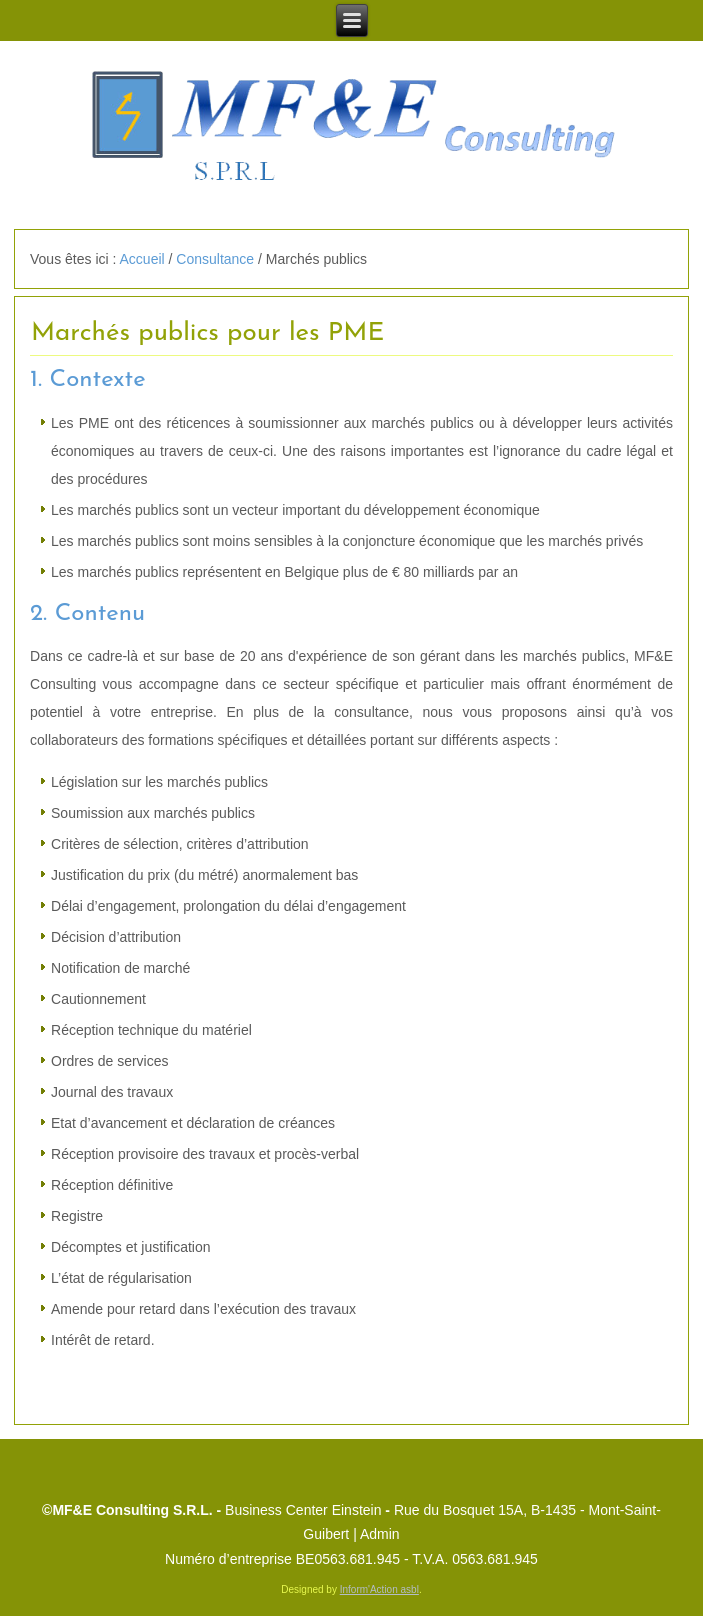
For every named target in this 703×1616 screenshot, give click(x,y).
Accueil (142, 259)
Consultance (215, 259)
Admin (380, 1534)
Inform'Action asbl (379, 1589)
